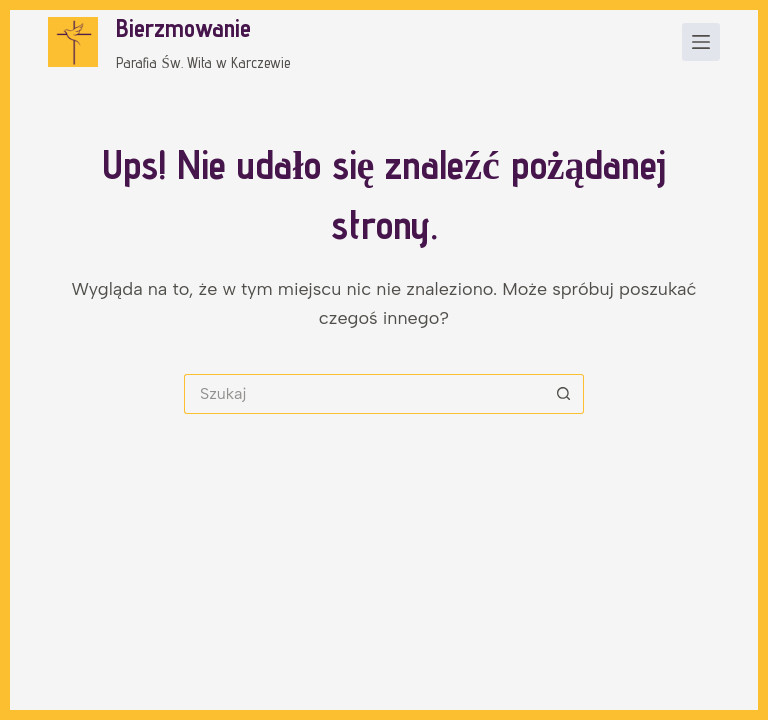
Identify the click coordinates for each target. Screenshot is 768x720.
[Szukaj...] (364, 394)
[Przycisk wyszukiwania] (564, 394)
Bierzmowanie (183, 28)
